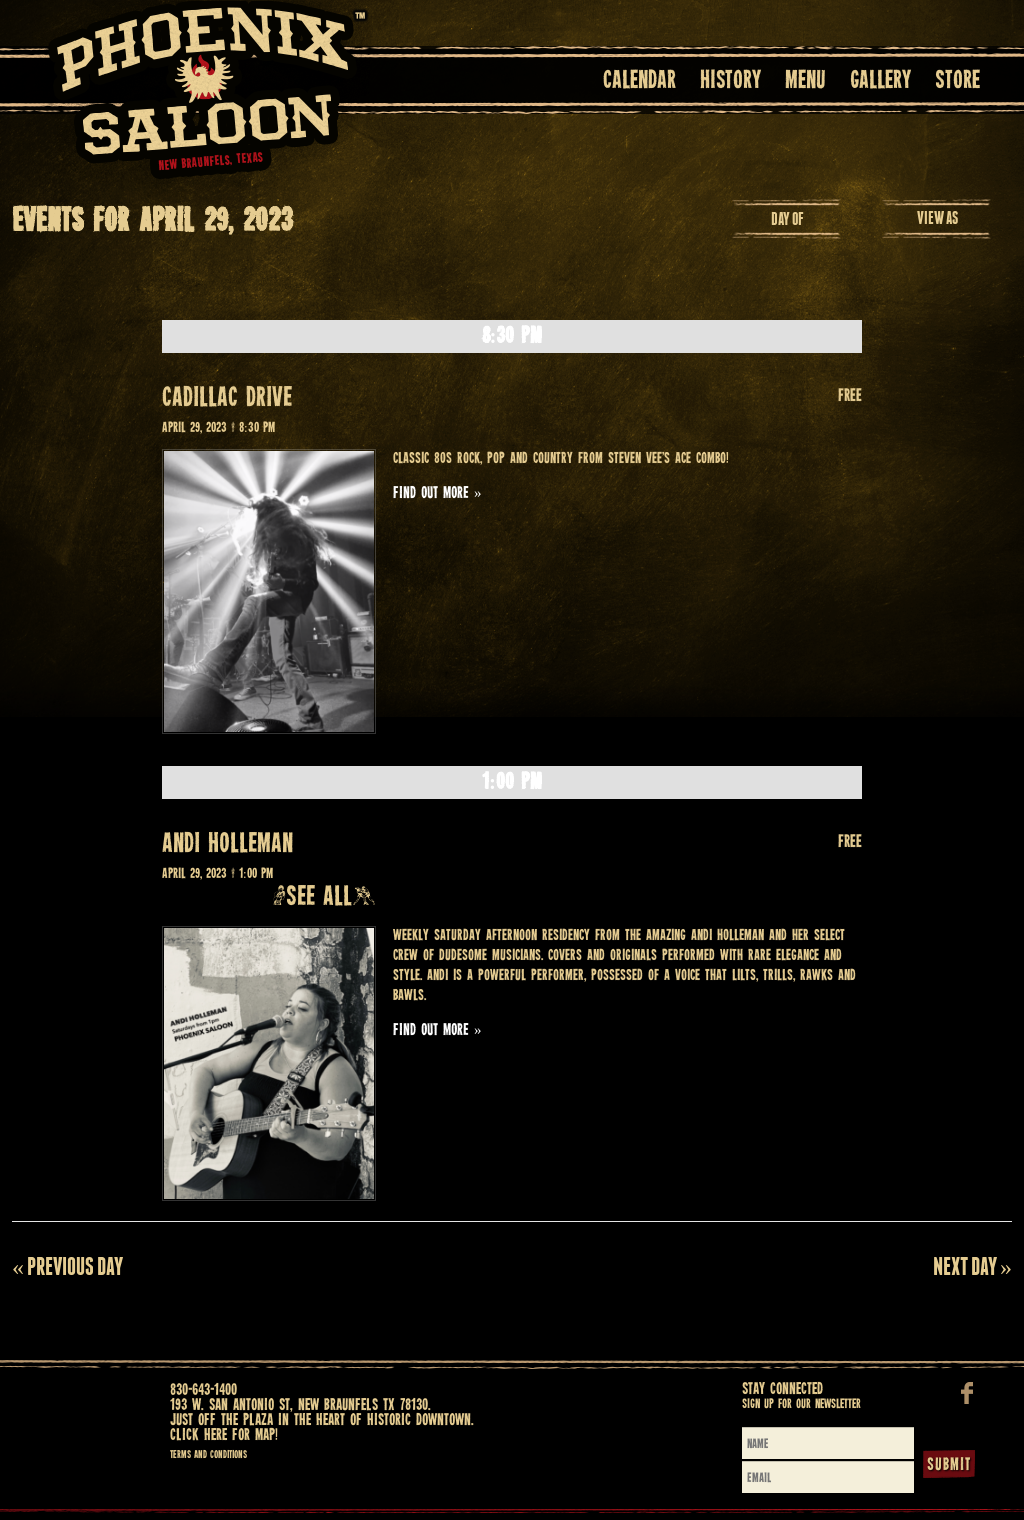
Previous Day (67, 1266)
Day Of (787, 218)
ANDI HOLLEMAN (227, 844)
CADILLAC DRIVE (227, 398)
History (730, 81)
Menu (805, 81)
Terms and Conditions (208, 1455)
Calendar (639, 81)
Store (957, 81)
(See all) (324, 897)
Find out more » (437, 493)
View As (937, 217)
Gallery (880, 81)
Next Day (972, 1266)
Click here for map (222, 1435)
